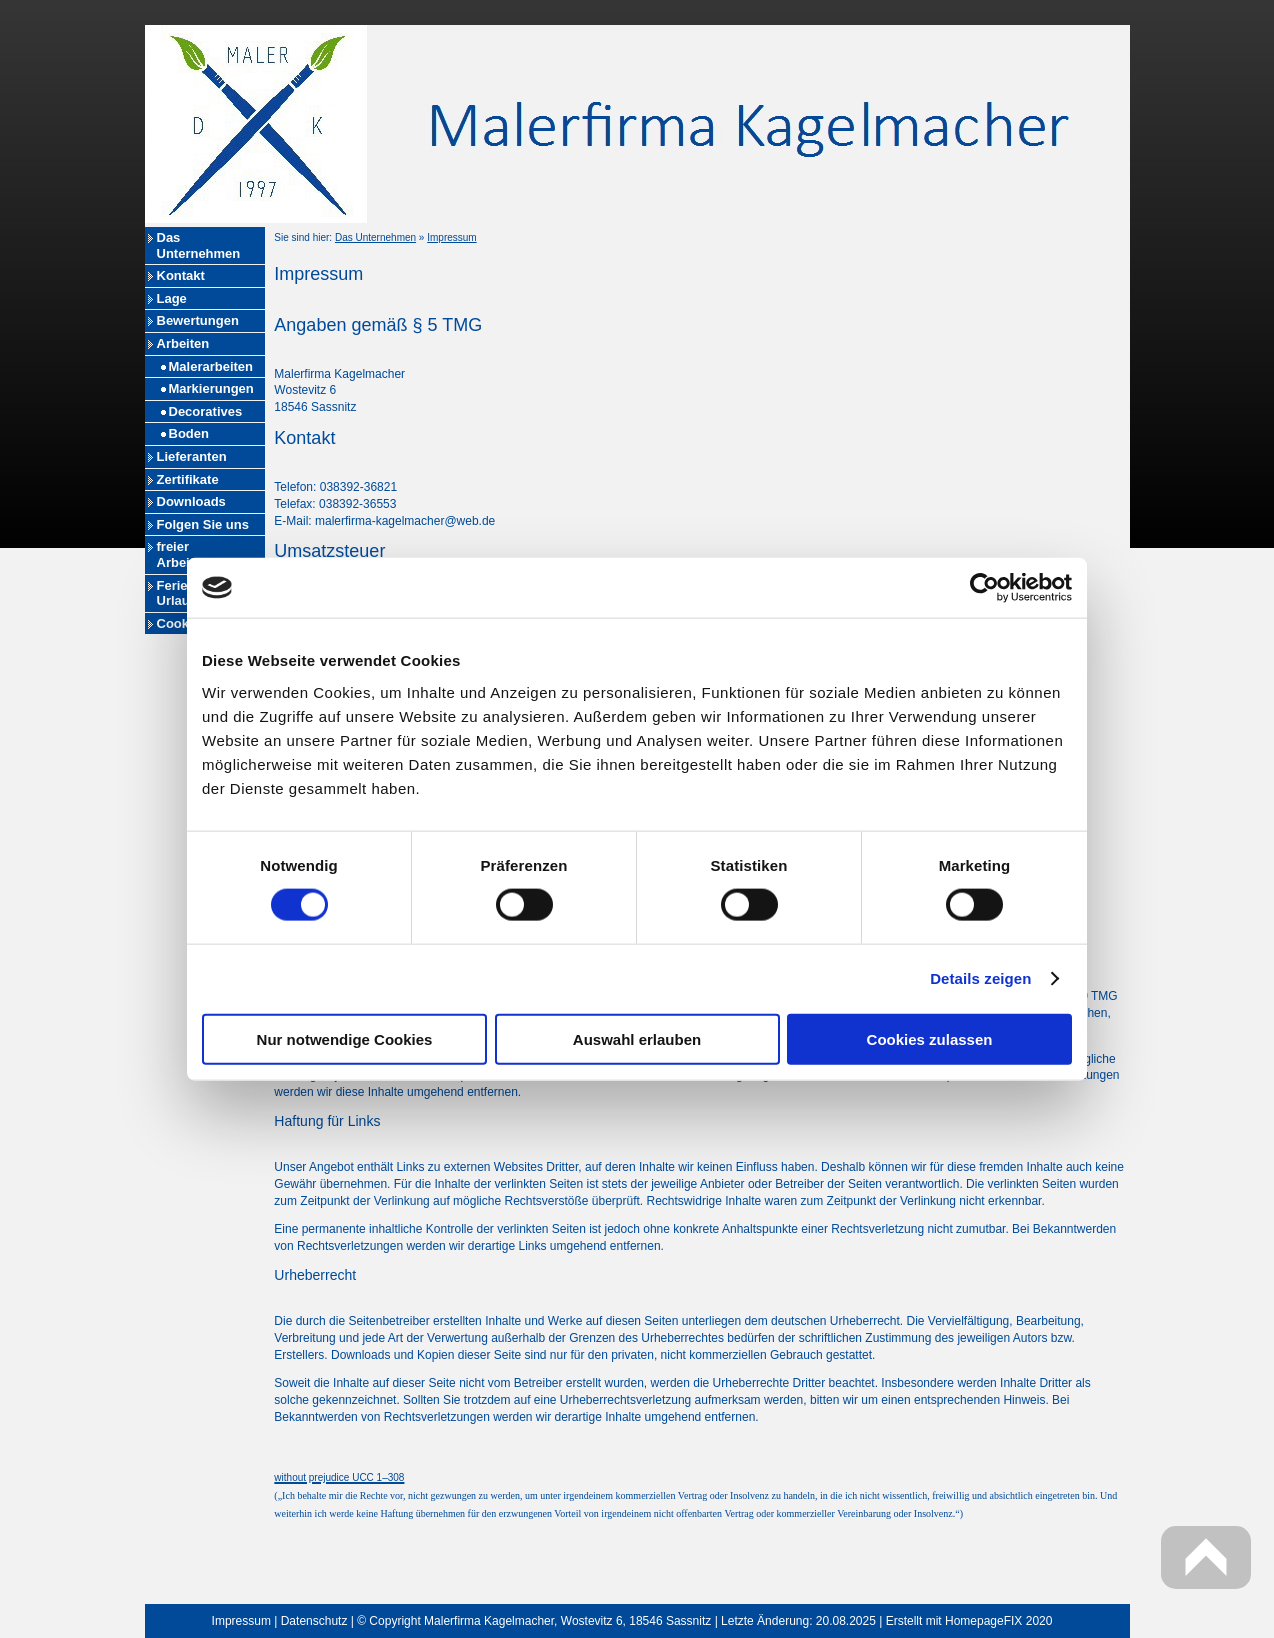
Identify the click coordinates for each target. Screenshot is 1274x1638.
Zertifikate (188, 479)
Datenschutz (314, 1621)
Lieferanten (192, 456)
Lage (172, 298)
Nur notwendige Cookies (345, 1038)
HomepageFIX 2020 (998, 1621)
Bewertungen (198, 320)
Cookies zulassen (930, 1038)
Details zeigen (980, 978)
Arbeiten (183, 343)
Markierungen (211, 388)
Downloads (191, 501)
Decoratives (206, 411)
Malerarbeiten (211, 366)
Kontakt (181, 275)
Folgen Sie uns (203, 524)
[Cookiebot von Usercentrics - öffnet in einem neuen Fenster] (984, 588)
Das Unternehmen (199, 245)
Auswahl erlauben (637, 1038)
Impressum (451, 237)
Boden (189, 433)
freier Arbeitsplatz (194, 554)
